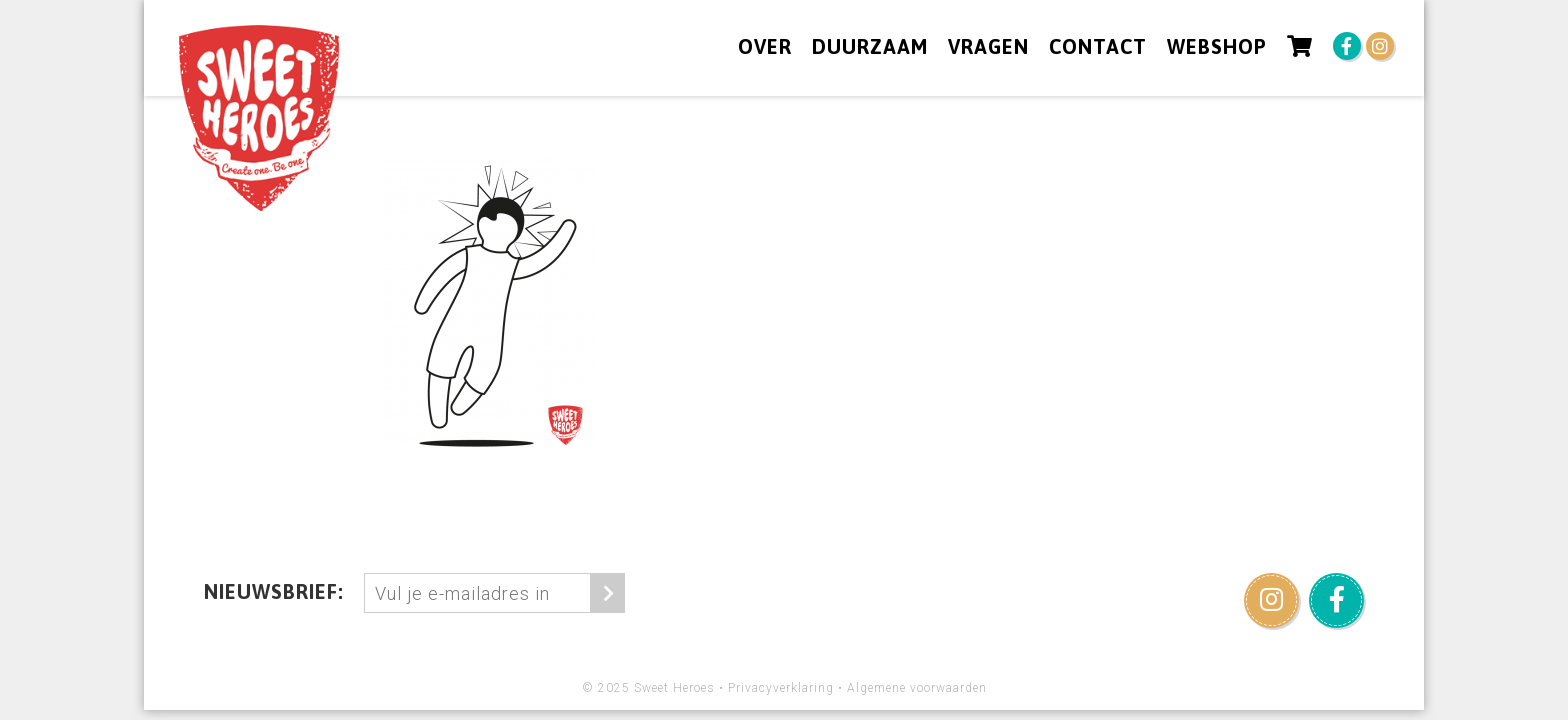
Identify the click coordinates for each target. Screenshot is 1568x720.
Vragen (988, 46)
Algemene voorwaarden (917, 688)
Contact (1098, 46)
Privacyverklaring (781, 688)
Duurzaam (870, 46)
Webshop (1217, 46)
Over (765, 46)
